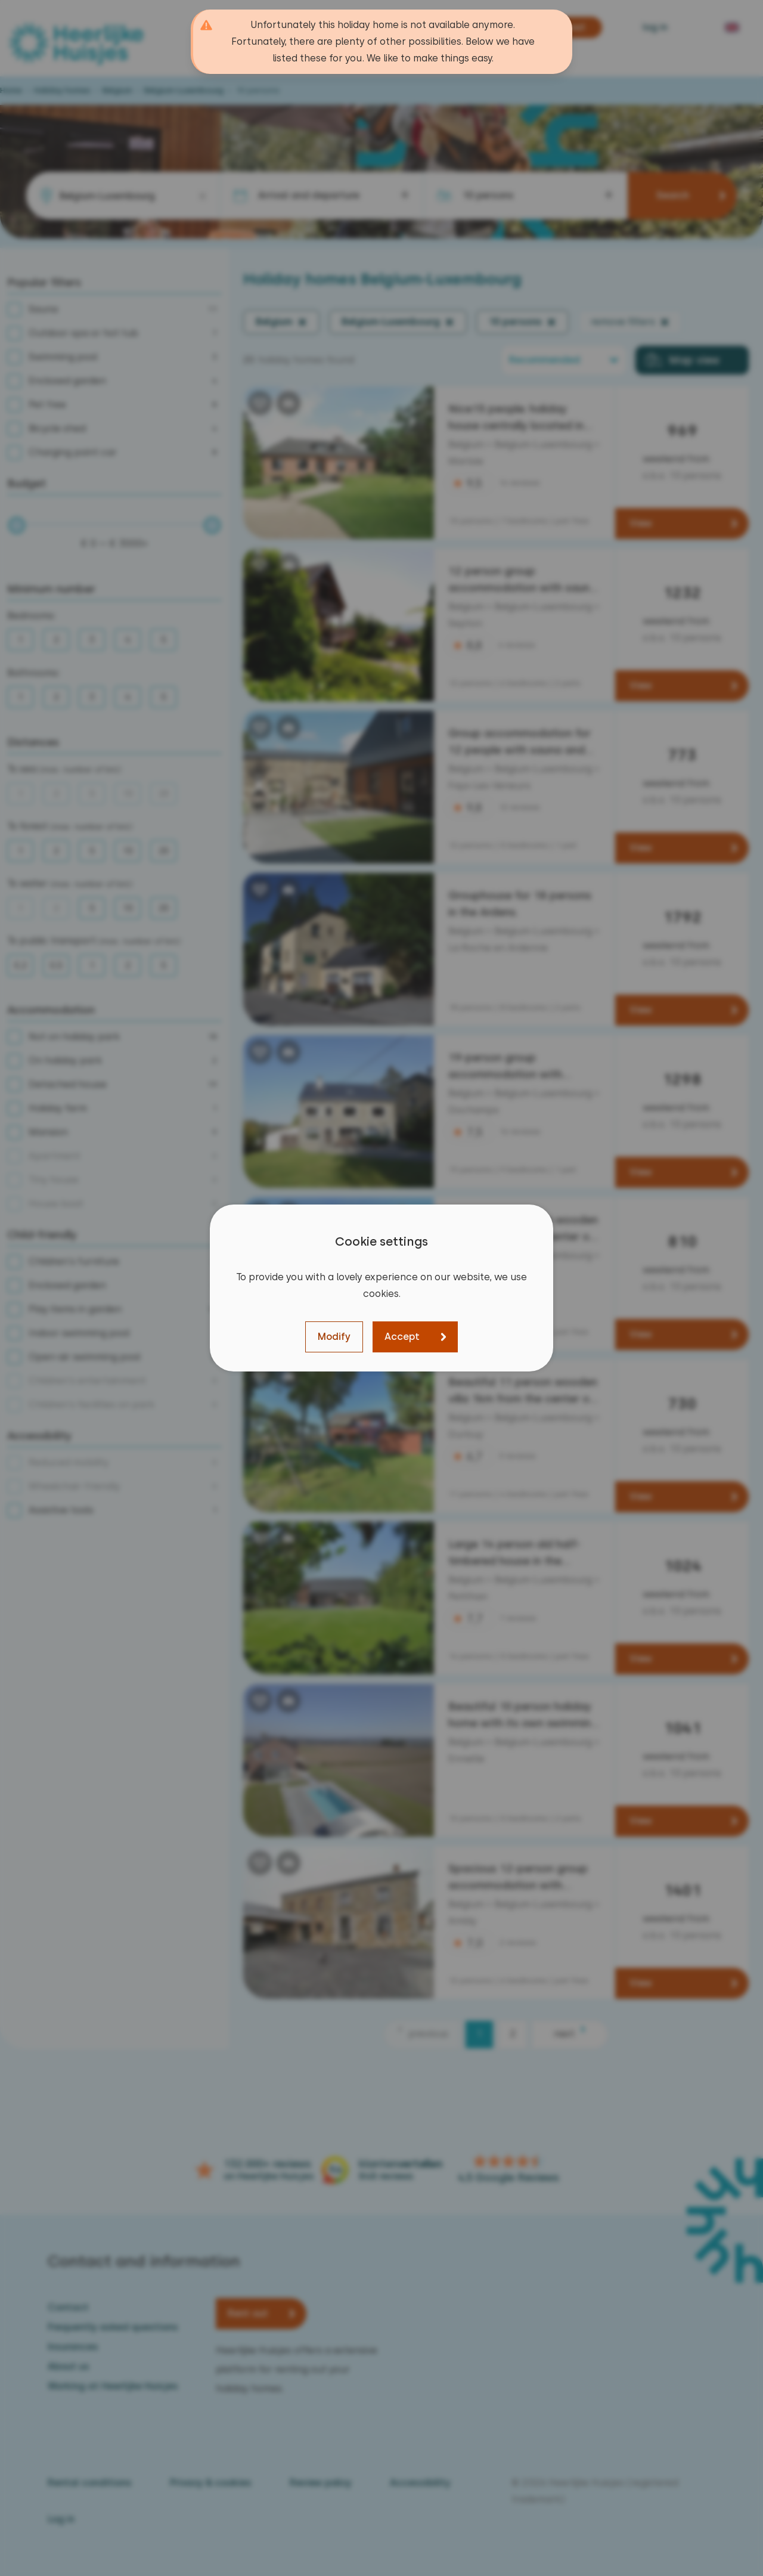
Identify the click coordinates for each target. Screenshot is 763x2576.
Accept (402, 1336)
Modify (334, 1336)
